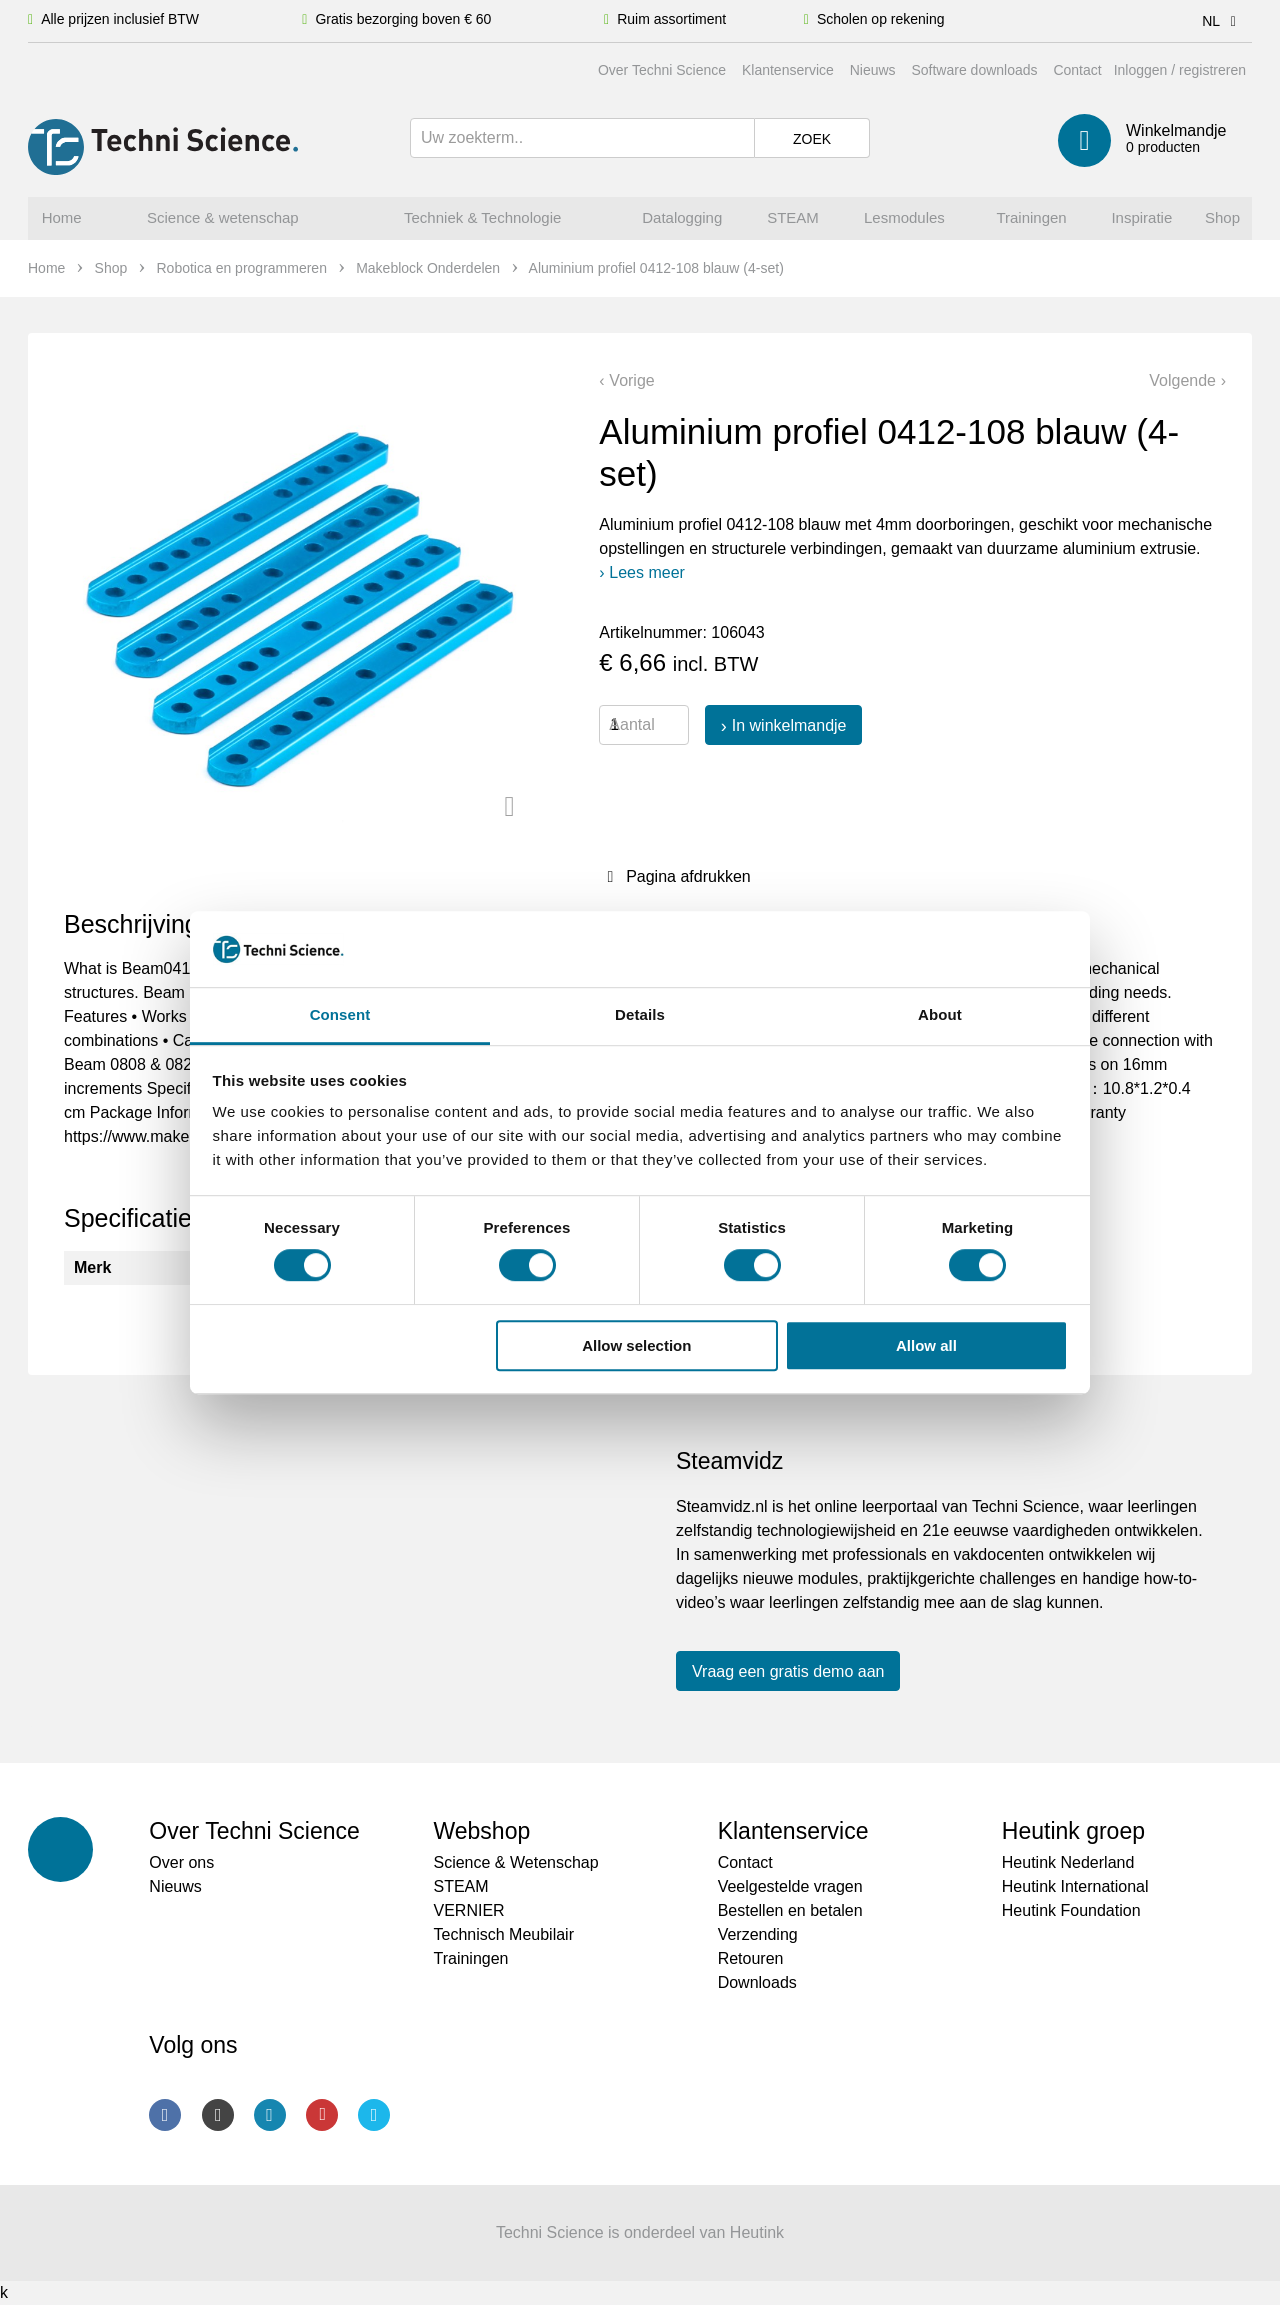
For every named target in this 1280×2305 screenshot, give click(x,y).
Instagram (218, 2115)
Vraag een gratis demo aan (788, 1671)
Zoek (812, 139)
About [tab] (940, 1015)
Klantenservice (788, 70)
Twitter (374, 2115)
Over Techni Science (662, 70)
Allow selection (636, 1345)
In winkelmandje (789, 725)
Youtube (322, 2115)
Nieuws (873, 70)
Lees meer (647, 572)
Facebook (165, 2115)
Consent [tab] (340, 1015)
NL (1222, 21)
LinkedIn (270, 2115)
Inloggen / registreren (1180, 70)
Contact (1077, 70)
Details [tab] (640, 1015)
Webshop (481, 1831)
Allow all (926, 1345)
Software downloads (974, 70)
